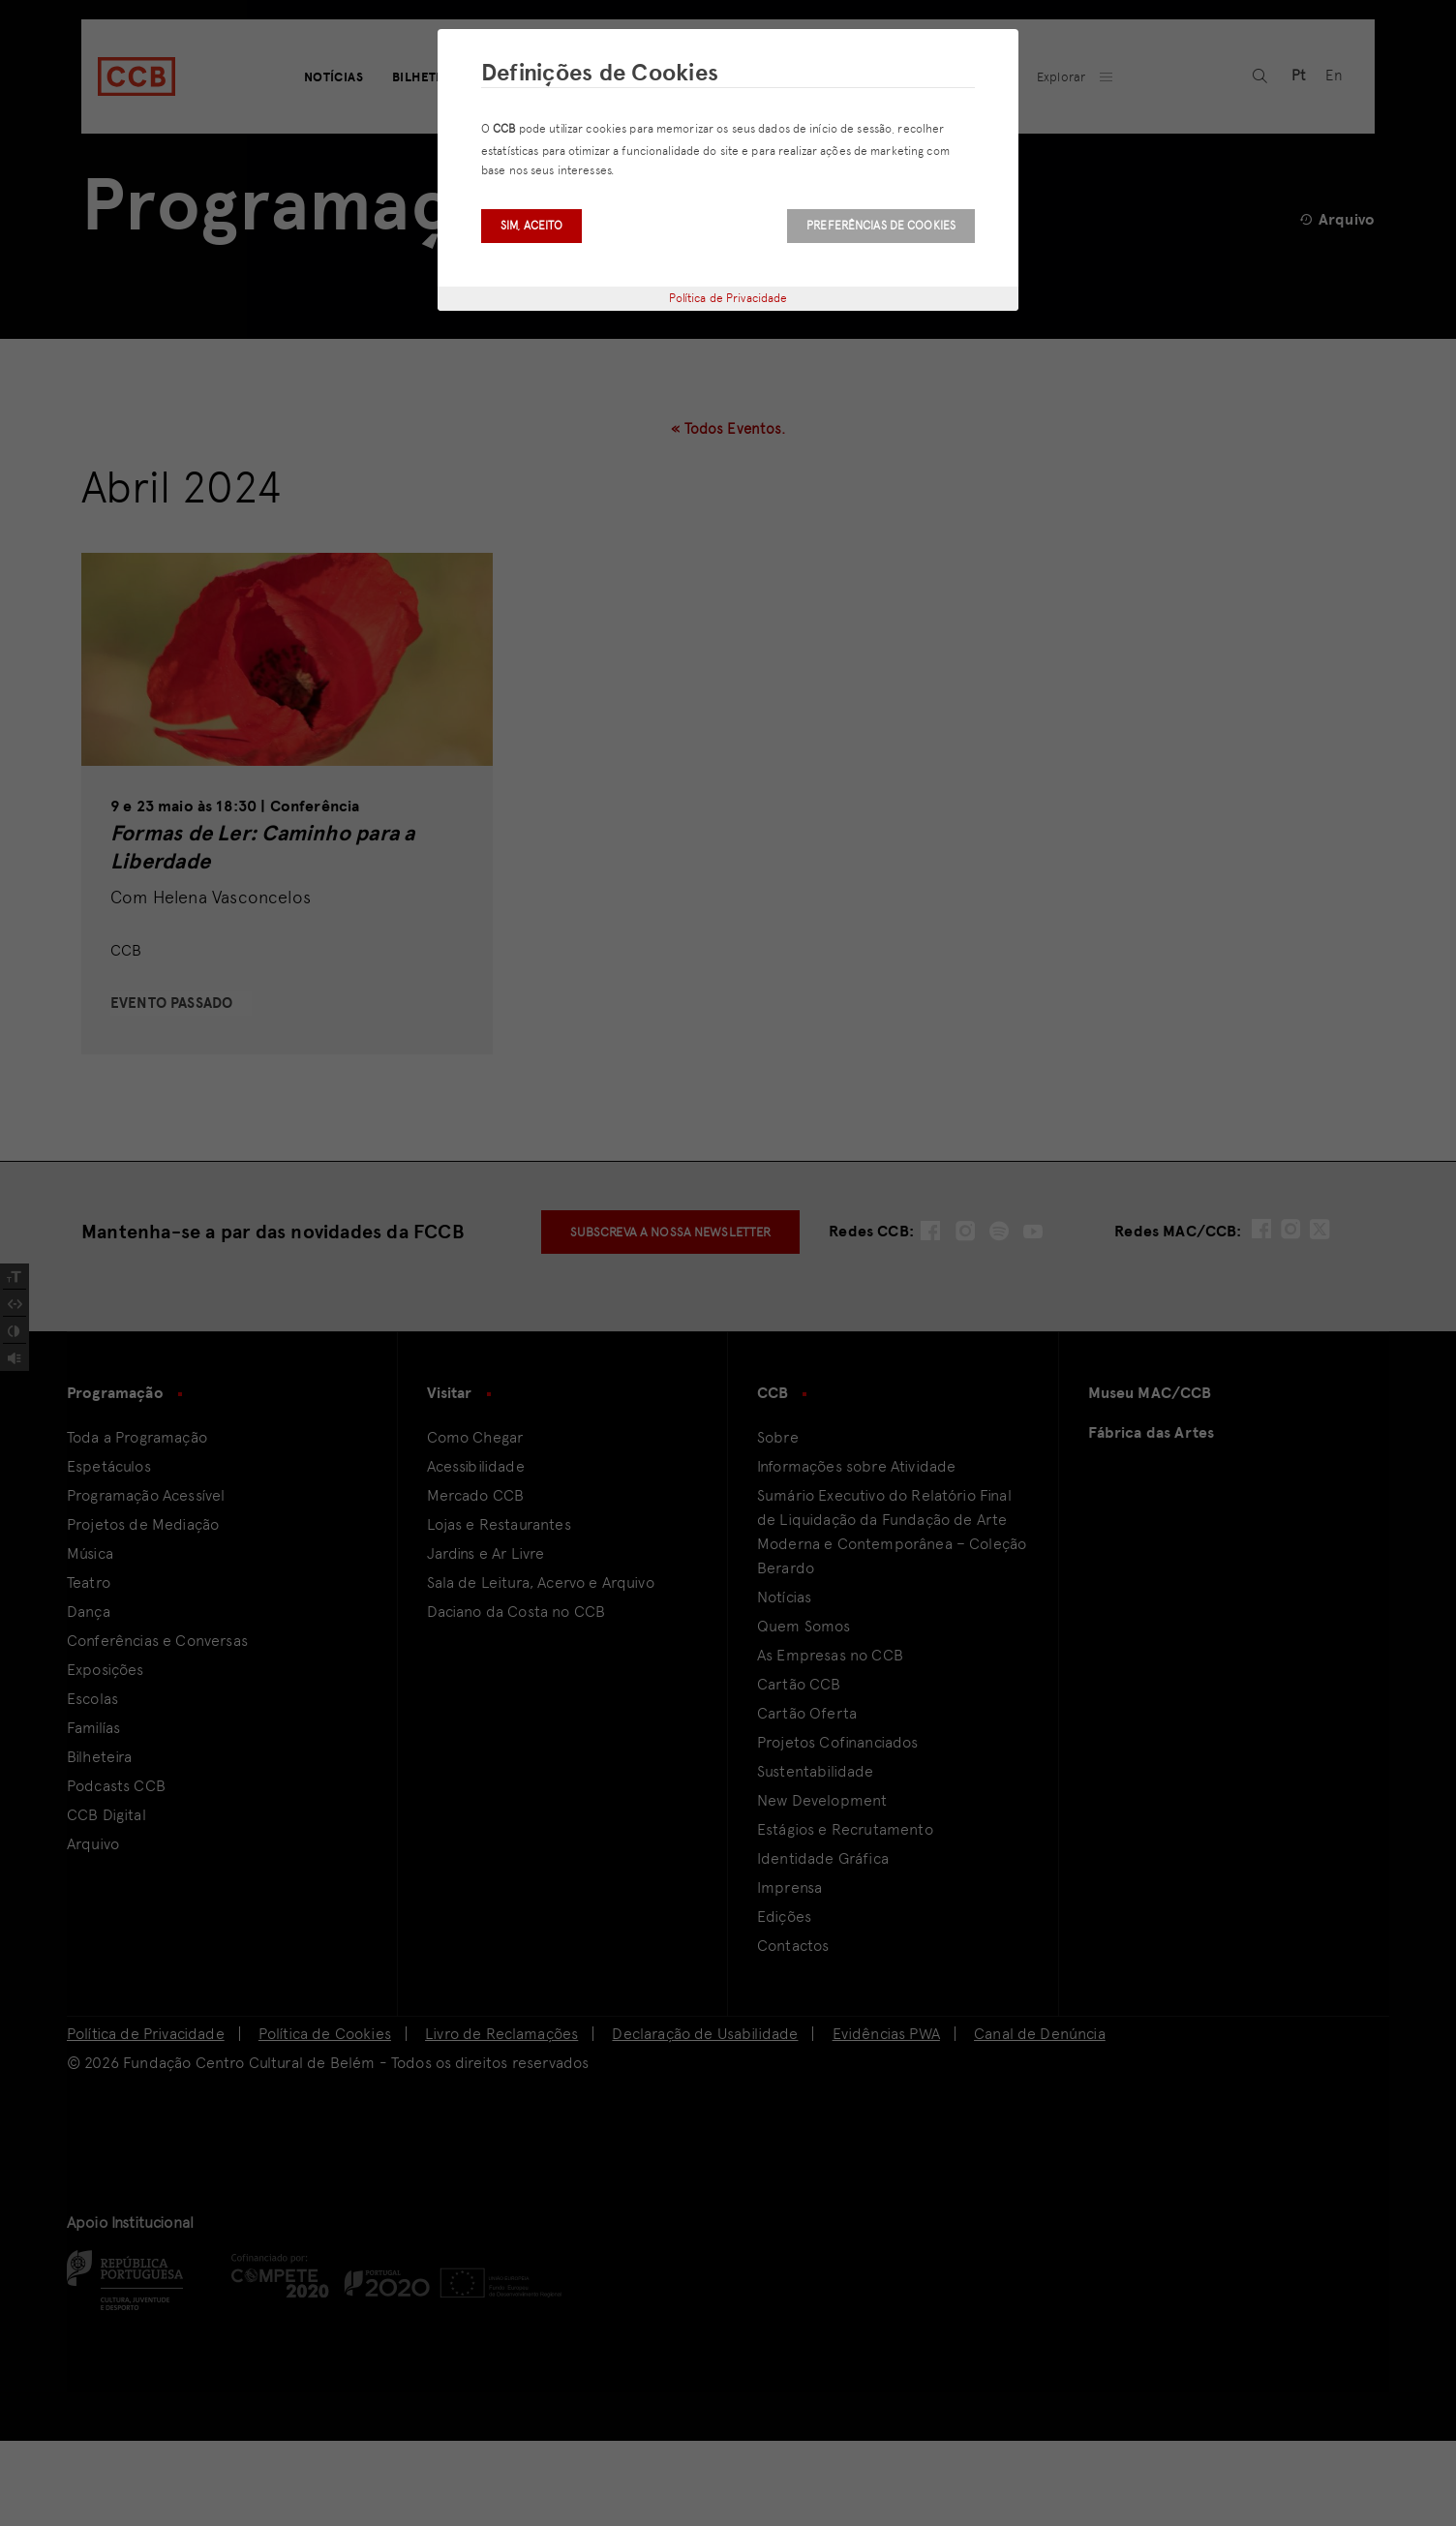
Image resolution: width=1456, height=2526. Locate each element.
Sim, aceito (531, 225)
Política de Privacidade (728, 298)
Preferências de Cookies (881, 225)
